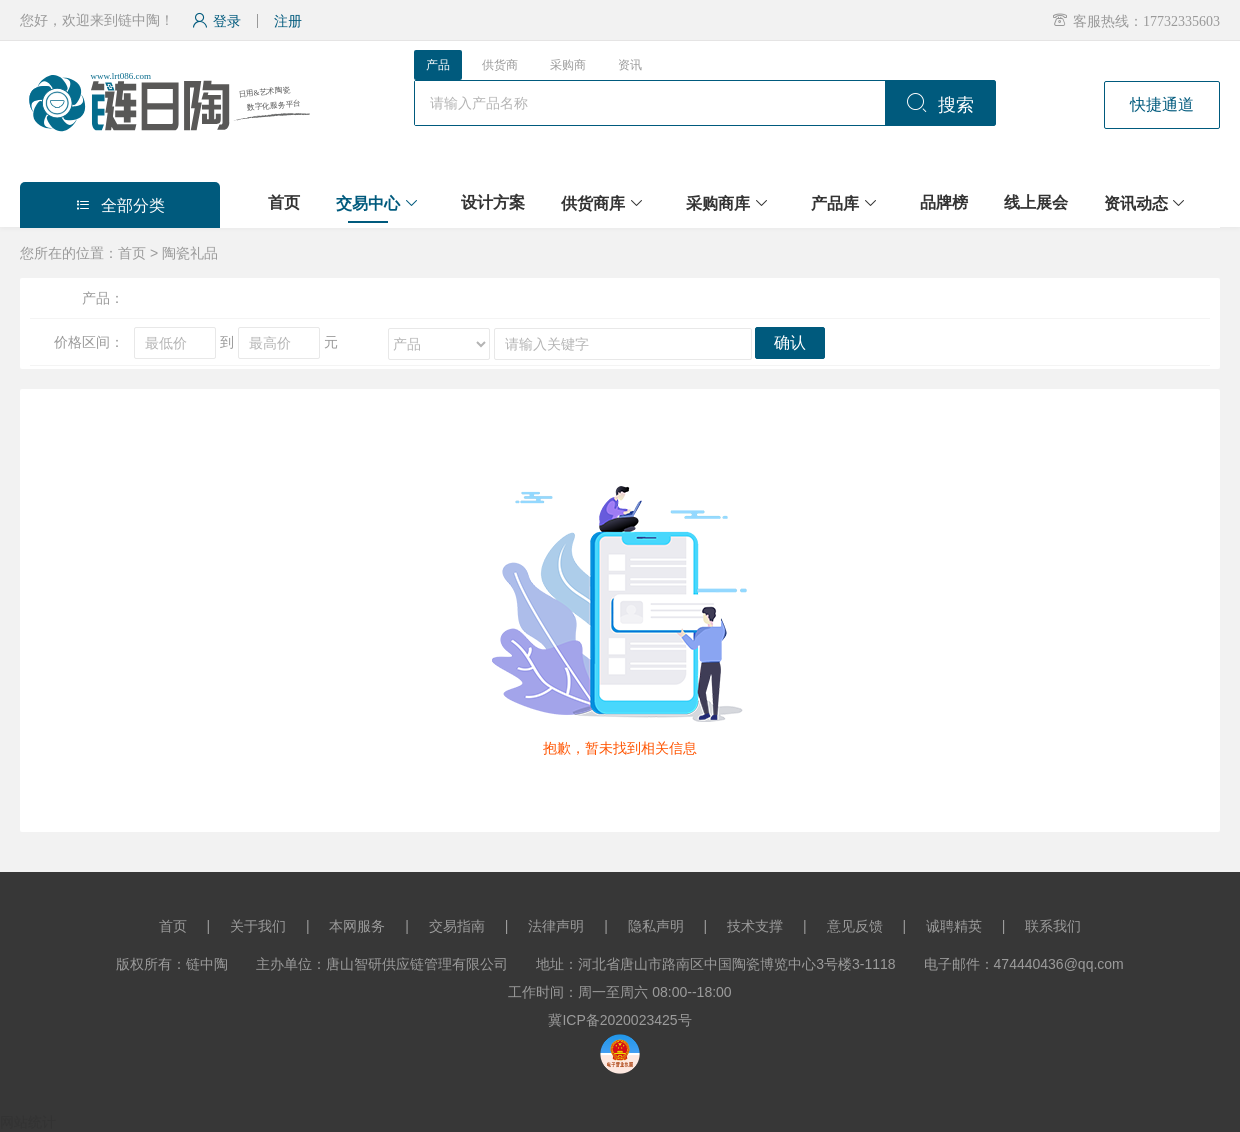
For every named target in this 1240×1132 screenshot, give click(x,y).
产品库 (835, 203)
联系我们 (1053, 926)
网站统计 (28, 1122)
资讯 (630, 65)
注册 (288, 21)
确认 (790, 342)
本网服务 (357, 926)
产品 (438, 65)
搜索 (940, 105)
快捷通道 (1162, 104)
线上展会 (1036, 202)
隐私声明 (656, 926)
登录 (216, 21)
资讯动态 (1136, 203)
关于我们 (258, 926)
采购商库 (718, 203)
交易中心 (368, 203)
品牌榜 (944, 202)
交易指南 (457, 926)
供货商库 (593, 203)
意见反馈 (855, 926)
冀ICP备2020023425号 (619, 1020)
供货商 (500, 65)
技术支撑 (755, 926)
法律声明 (556, 926)
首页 (284, 202)
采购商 (568, 65)
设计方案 (493, 202)
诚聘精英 (954, 926)
